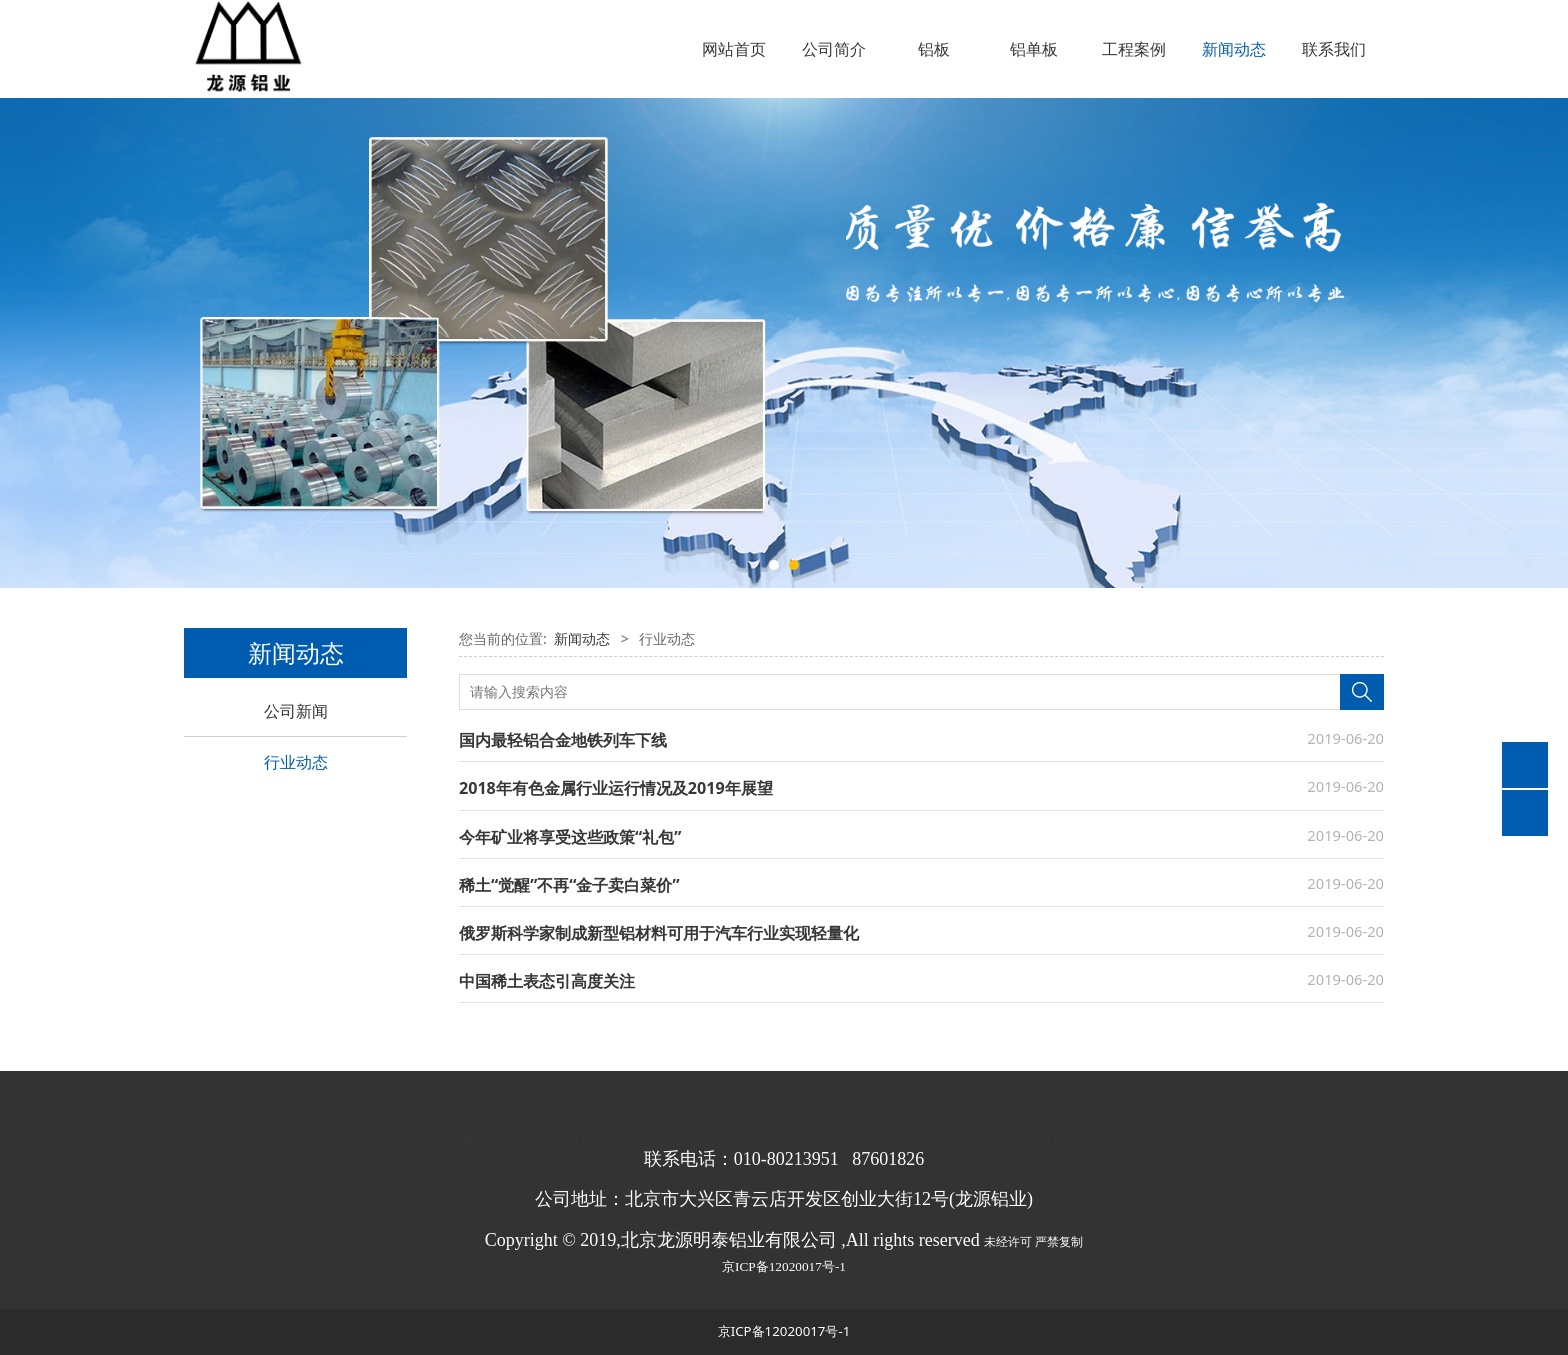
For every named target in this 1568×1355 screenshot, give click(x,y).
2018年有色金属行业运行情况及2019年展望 (616, 788)
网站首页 (734, 49)
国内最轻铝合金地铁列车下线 (563, 740)
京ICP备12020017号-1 (784, 1266)
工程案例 (1134, 49)
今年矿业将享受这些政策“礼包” (570, 837)
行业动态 (296, 762)
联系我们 (1334, 49)
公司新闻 (296, 711)
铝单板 (1034, 49)
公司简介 (834, 49)
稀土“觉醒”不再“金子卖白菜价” (569, 885)
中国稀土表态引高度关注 (547, 981)
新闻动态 (1234, 49)
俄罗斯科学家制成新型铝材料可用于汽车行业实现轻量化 (659, 933)
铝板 (934, 49)
